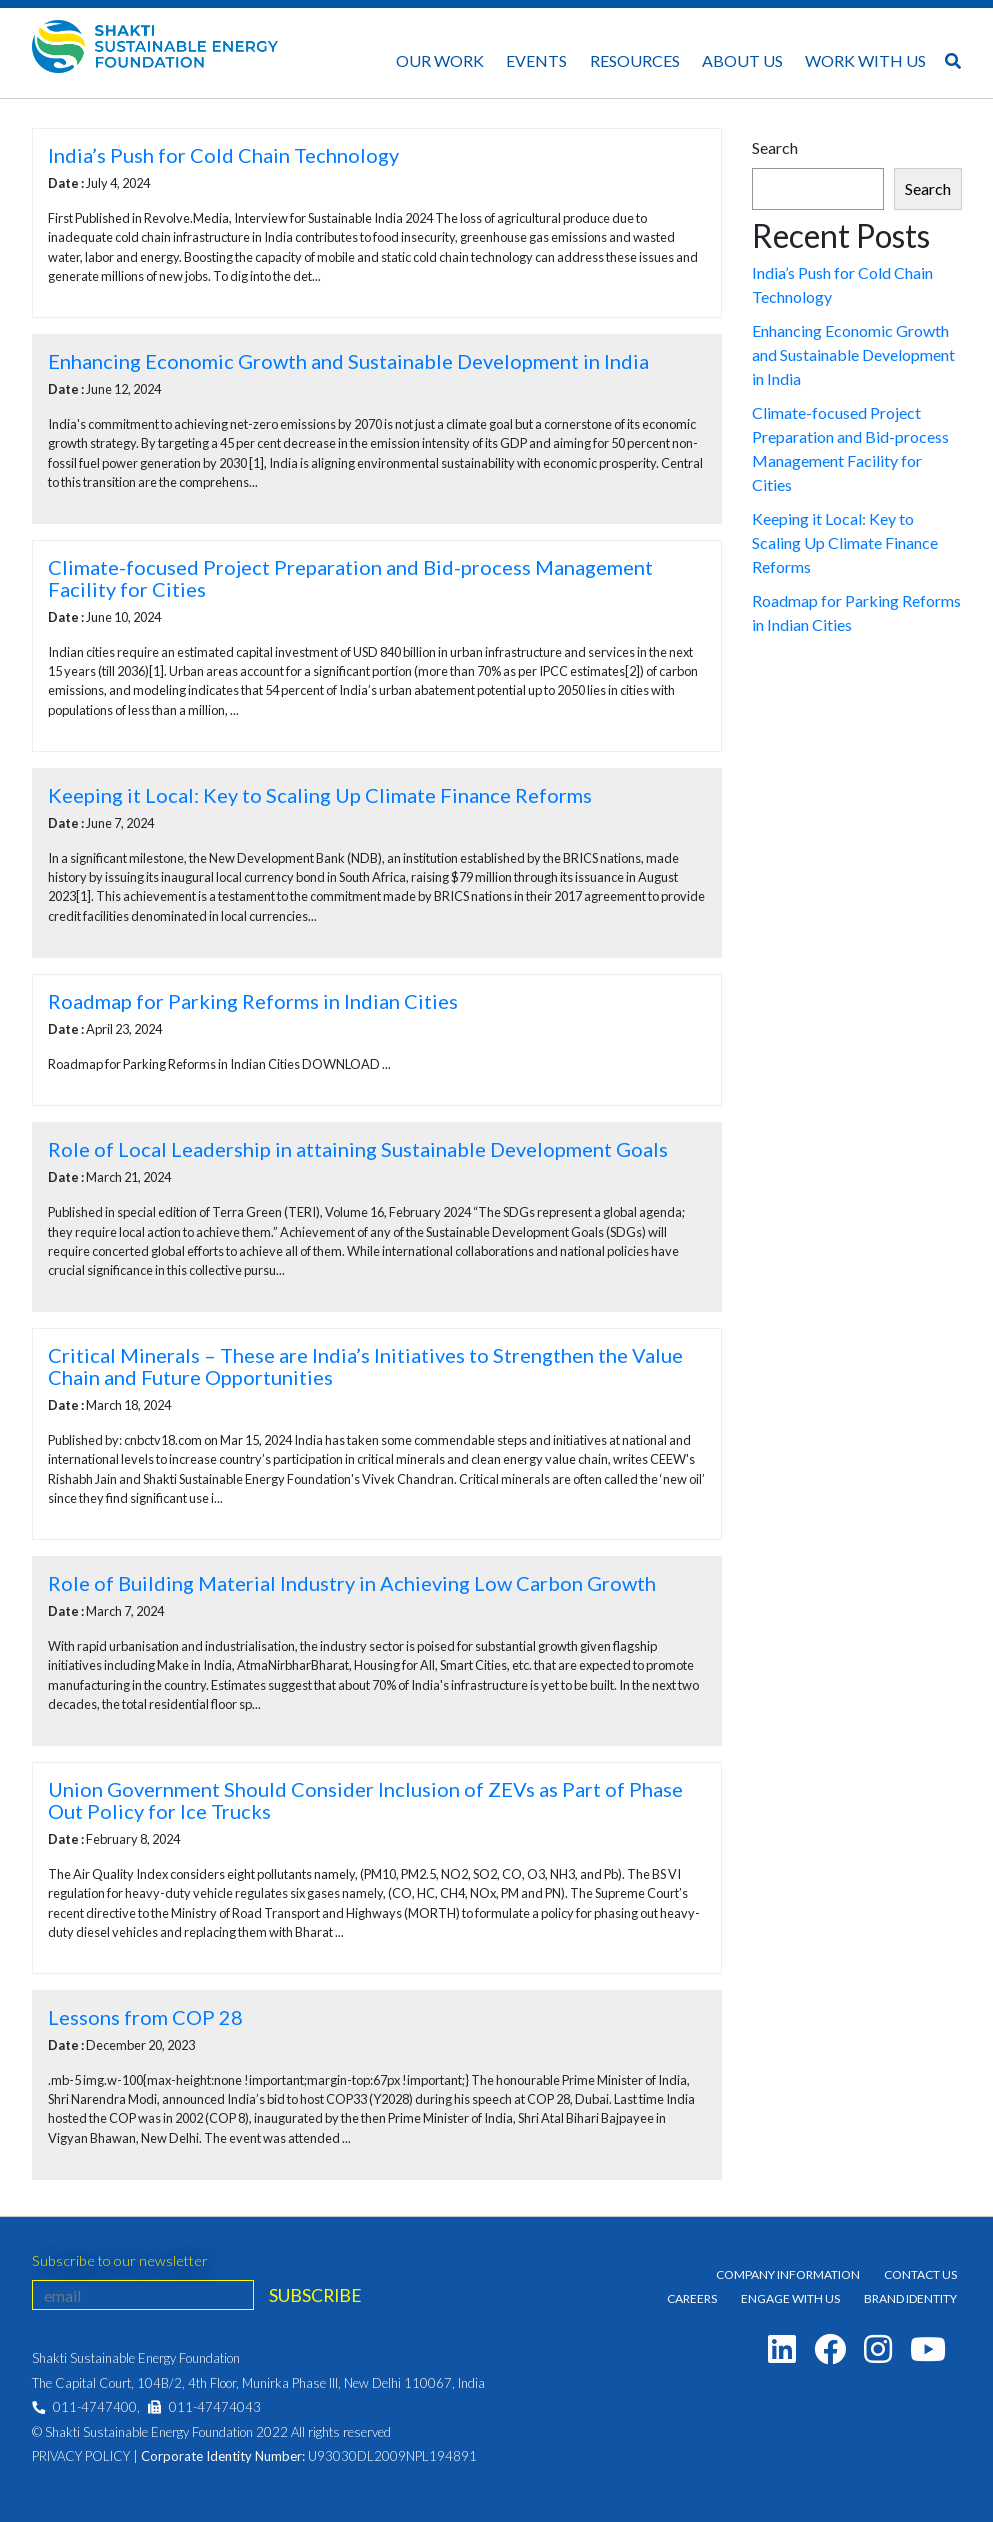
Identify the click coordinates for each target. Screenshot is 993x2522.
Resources (635, 60)
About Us (742, 60)
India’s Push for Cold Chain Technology (223, 155)
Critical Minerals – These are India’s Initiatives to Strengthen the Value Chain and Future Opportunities (365, 1366)
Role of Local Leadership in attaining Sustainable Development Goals (358, 1149)
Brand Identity (910, 2298)
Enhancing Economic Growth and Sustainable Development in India (348, 361)
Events (536, 60)
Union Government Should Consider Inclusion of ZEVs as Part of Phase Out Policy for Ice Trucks (365, 1800)
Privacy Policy (81, 2456)
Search (775, 147)
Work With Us (865, 60)
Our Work (440, 60)
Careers (692, 2298)
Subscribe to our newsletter (120, 2260)
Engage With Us (790, 2298)
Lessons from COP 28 (145, 2017)
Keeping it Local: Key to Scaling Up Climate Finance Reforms (320, 795)
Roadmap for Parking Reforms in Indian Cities (253, 1001)
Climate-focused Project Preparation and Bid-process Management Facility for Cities (350, 578)
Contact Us (920, 2274)
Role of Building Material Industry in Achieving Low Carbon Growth (352, 1583)
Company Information (788, 2274)
